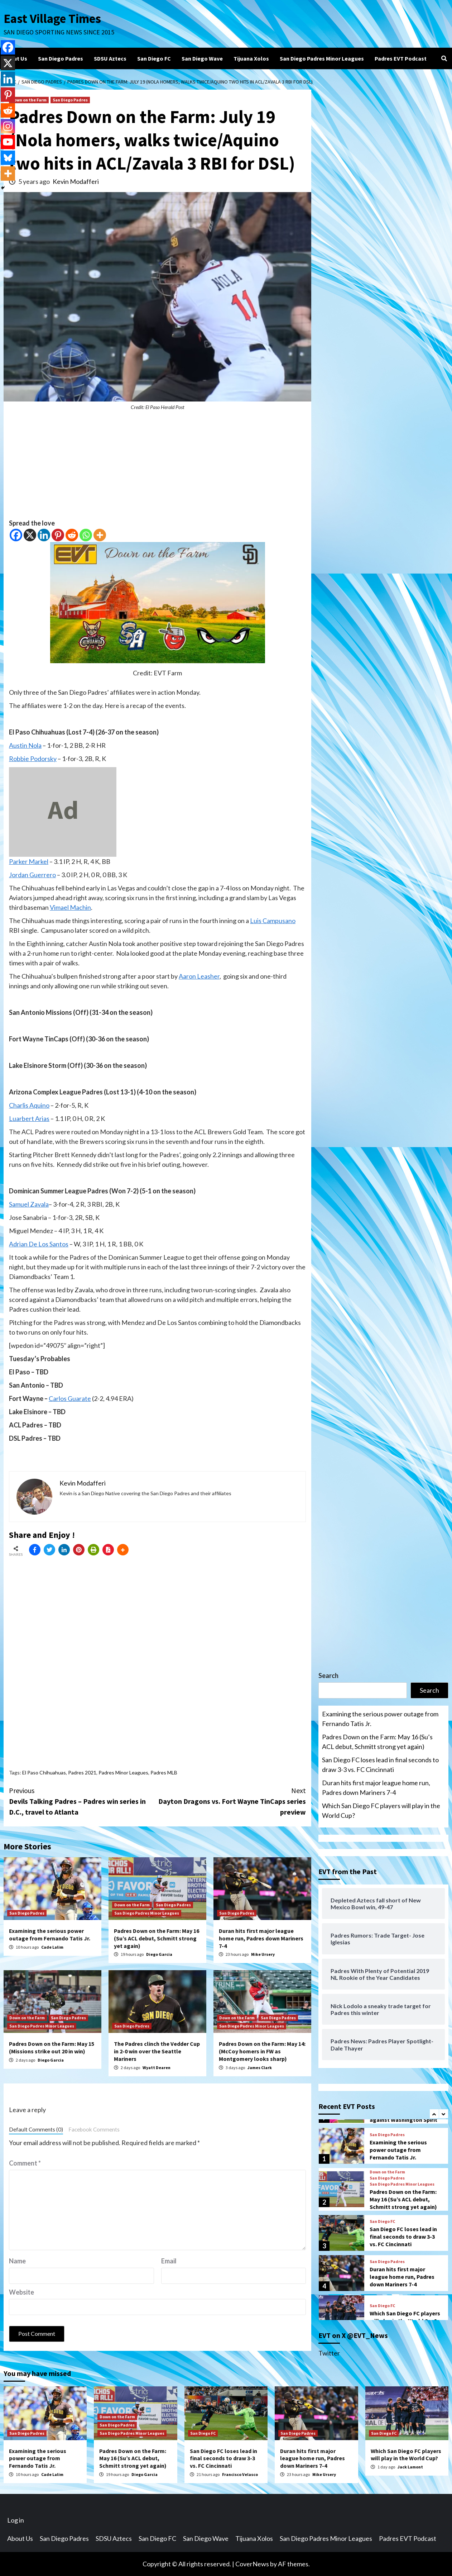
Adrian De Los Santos (38, 1244)
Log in (15, 2520)
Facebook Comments (94, 2129)
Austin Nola (25, 745)
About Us (15, 58)
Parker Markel (28, 861)
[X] (30, 535)
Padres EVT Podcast (401, 58)
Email (169, 2261)
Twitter (329, 2353)
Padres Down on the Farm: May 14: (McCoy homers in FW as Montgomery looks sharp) (262, 2051)
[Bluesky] (8, 158)
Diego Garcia (159, 1954)
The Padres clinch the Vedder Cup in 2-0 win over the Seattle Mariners (157, 2051)
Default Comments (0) (36, 2129)
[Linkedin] (44, 535)
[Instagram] (8, 126)
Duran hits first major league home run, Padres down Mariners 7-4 (261, 1938)
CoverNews (252, 2564)
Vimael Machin (70, 907)
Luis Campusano (272, 921)
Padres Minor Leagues (123, 1772)
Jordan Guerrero (32, 875)
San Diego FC (154, 58)
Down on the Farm (29, 100)
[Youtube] (8, 142)
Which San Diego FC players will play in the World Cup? (381, 1810)
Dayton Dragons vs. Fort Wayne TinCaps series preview (232, 1800)
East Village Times (52, 19)
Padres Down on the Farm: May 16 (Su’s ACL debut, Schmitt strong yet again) (156, 1938)
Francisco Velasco (240, 2474)
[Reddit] (72, 535)
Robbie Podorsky (33, 758)
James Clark (259, 2067)
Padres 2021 (82, 1772)
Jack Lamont (410, 2467)
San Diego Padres (60, 58)
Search (328, 1675)
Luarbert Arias (29, 1118)
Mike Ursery (263, 1954)
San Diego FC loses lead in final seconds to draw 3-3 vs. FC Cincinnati (380, 1764)
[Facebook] (16, 535)
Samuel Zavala (29, 1204)
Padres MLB (163, 1772)
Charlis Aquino (29, 1105)
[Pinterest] (58, 535)
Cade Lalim (52, 1947)
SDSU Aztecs (110, 58)
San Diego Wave (202, 58)
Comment (25, 2163)
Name (17, 2261)
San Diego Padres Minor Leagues (322, 58)
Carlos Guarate (70, 1398)
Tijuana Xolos (251, 58)
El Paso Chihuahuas (44, 1772)
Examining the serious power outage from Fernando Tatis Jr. (49, 1934)
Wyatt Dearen (156, 2067)
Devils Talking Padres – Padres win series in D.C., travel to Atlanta (83, 1800)
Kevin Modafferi (76, 181)
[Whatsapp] (86, 535)
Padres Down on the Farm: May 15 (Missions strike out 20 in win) (51, 2047)
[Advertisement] (157, 468)
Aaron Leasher (199, 976)
